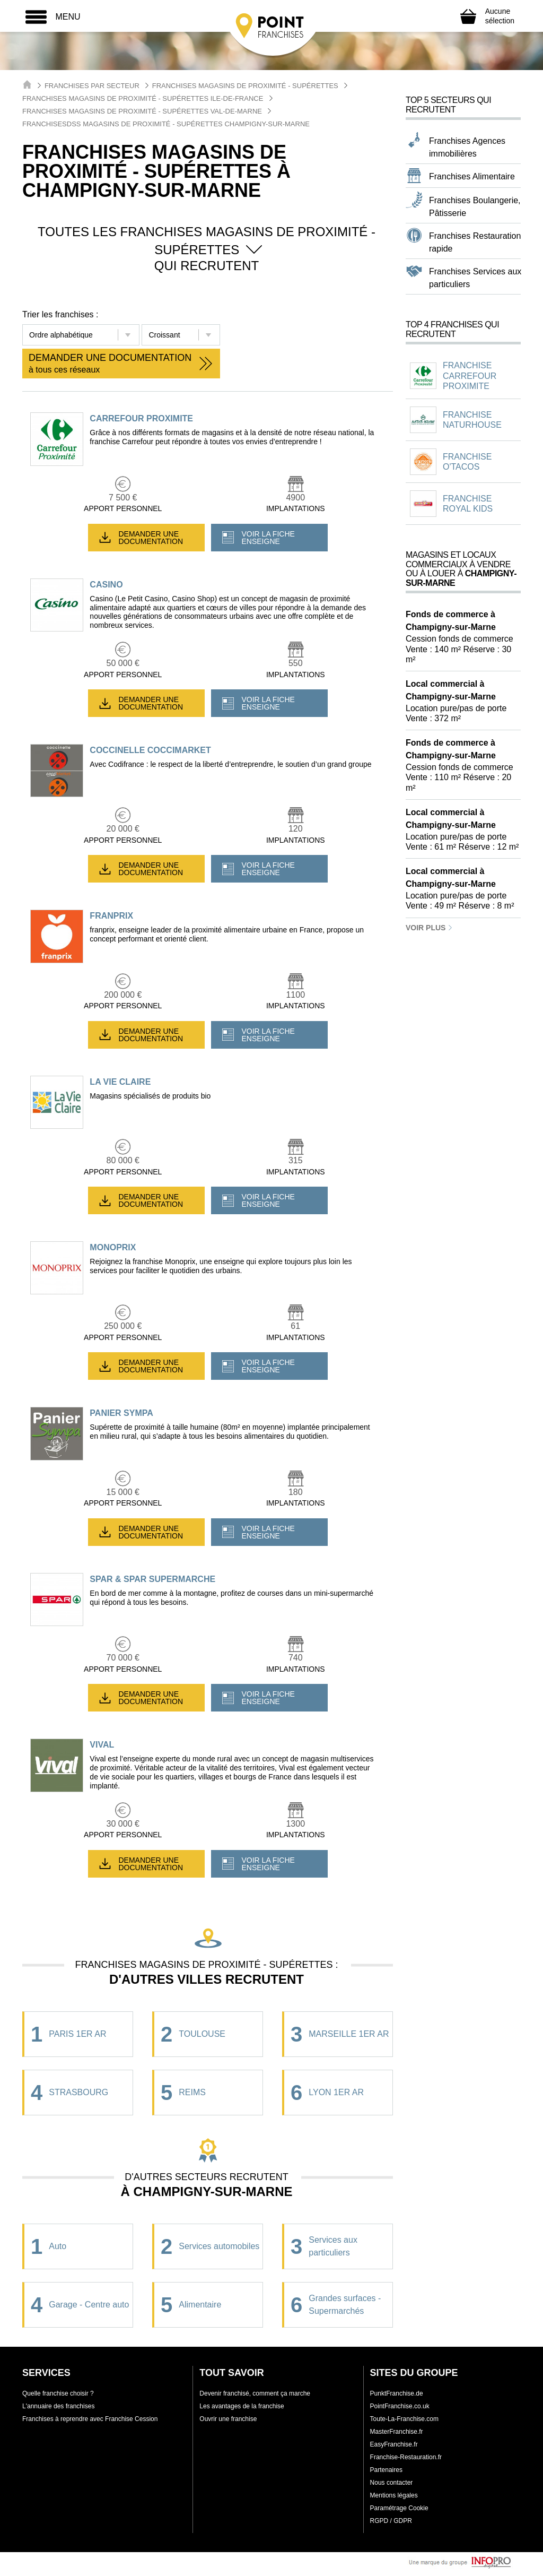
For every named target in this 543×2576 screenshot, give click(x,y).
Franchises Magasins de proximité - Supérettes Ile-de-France (142, 98)
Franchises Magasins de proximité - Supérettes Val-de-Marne (142, 111)
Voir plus (429, 927)
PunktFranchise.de (396, 2393)
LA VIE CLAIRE (120, 1081)
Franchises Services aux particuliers (475, 278)
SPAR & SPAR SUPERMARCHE (152, 1579)
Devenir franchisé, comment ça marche (254, 2393)
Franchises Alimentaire (472, 176)
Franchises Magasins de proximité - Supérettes (245, 86)
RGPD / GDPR (391, 2521)
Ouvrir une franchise (228, 2419)
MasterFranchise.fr (396, 2431)
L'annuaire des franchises (58, 2406)
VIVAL (102, 1744)
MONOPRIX (113, 1247)
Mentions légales (394, 2495)
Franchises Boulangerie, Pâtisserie (475, 207)
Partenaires (386, 2470)
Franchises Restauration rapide (475, 242)
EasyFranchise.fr (394, 2444)
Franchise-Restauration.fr (406, 2457)
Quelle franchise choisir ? (58, 2393)
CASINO (106, 584)
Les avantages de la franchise (241, 2406)
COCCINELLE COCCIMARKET (150, 750)
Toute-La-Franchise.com (404, 2419)
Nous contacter (391, 2482)
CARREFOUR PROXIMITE (141, 418)
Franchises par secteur (92, 86)
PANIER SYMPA (121, 1412)
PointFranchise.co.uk (400, 2406)
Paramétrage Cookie (399, 2508)
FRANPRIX (111, 915)
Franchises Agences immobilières (467, 147)
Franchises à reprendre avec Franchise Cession (89, 2419)
